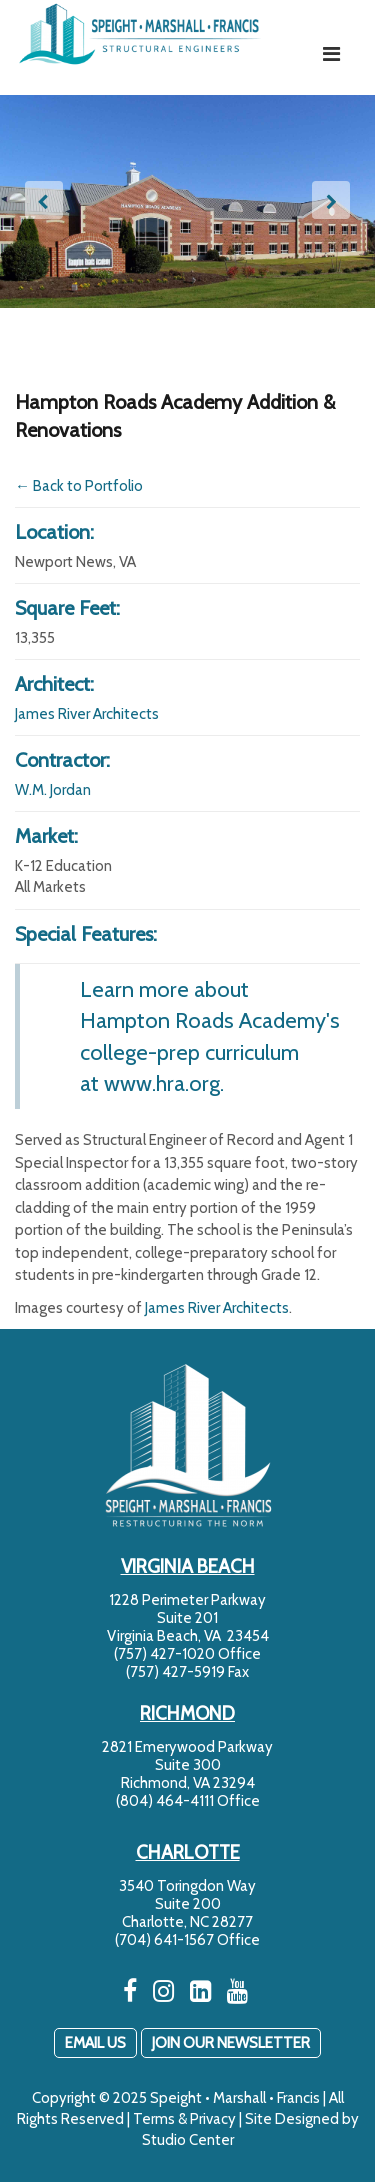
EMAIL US (95, 2043)
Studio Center (188, 2140)
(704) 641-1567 (164, 1940)
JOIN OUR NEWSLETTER (231, 2043)
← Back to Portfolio (79, 486)
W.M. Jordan (53, 790)
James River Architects (87, 714)
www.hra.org (162, 1083)
